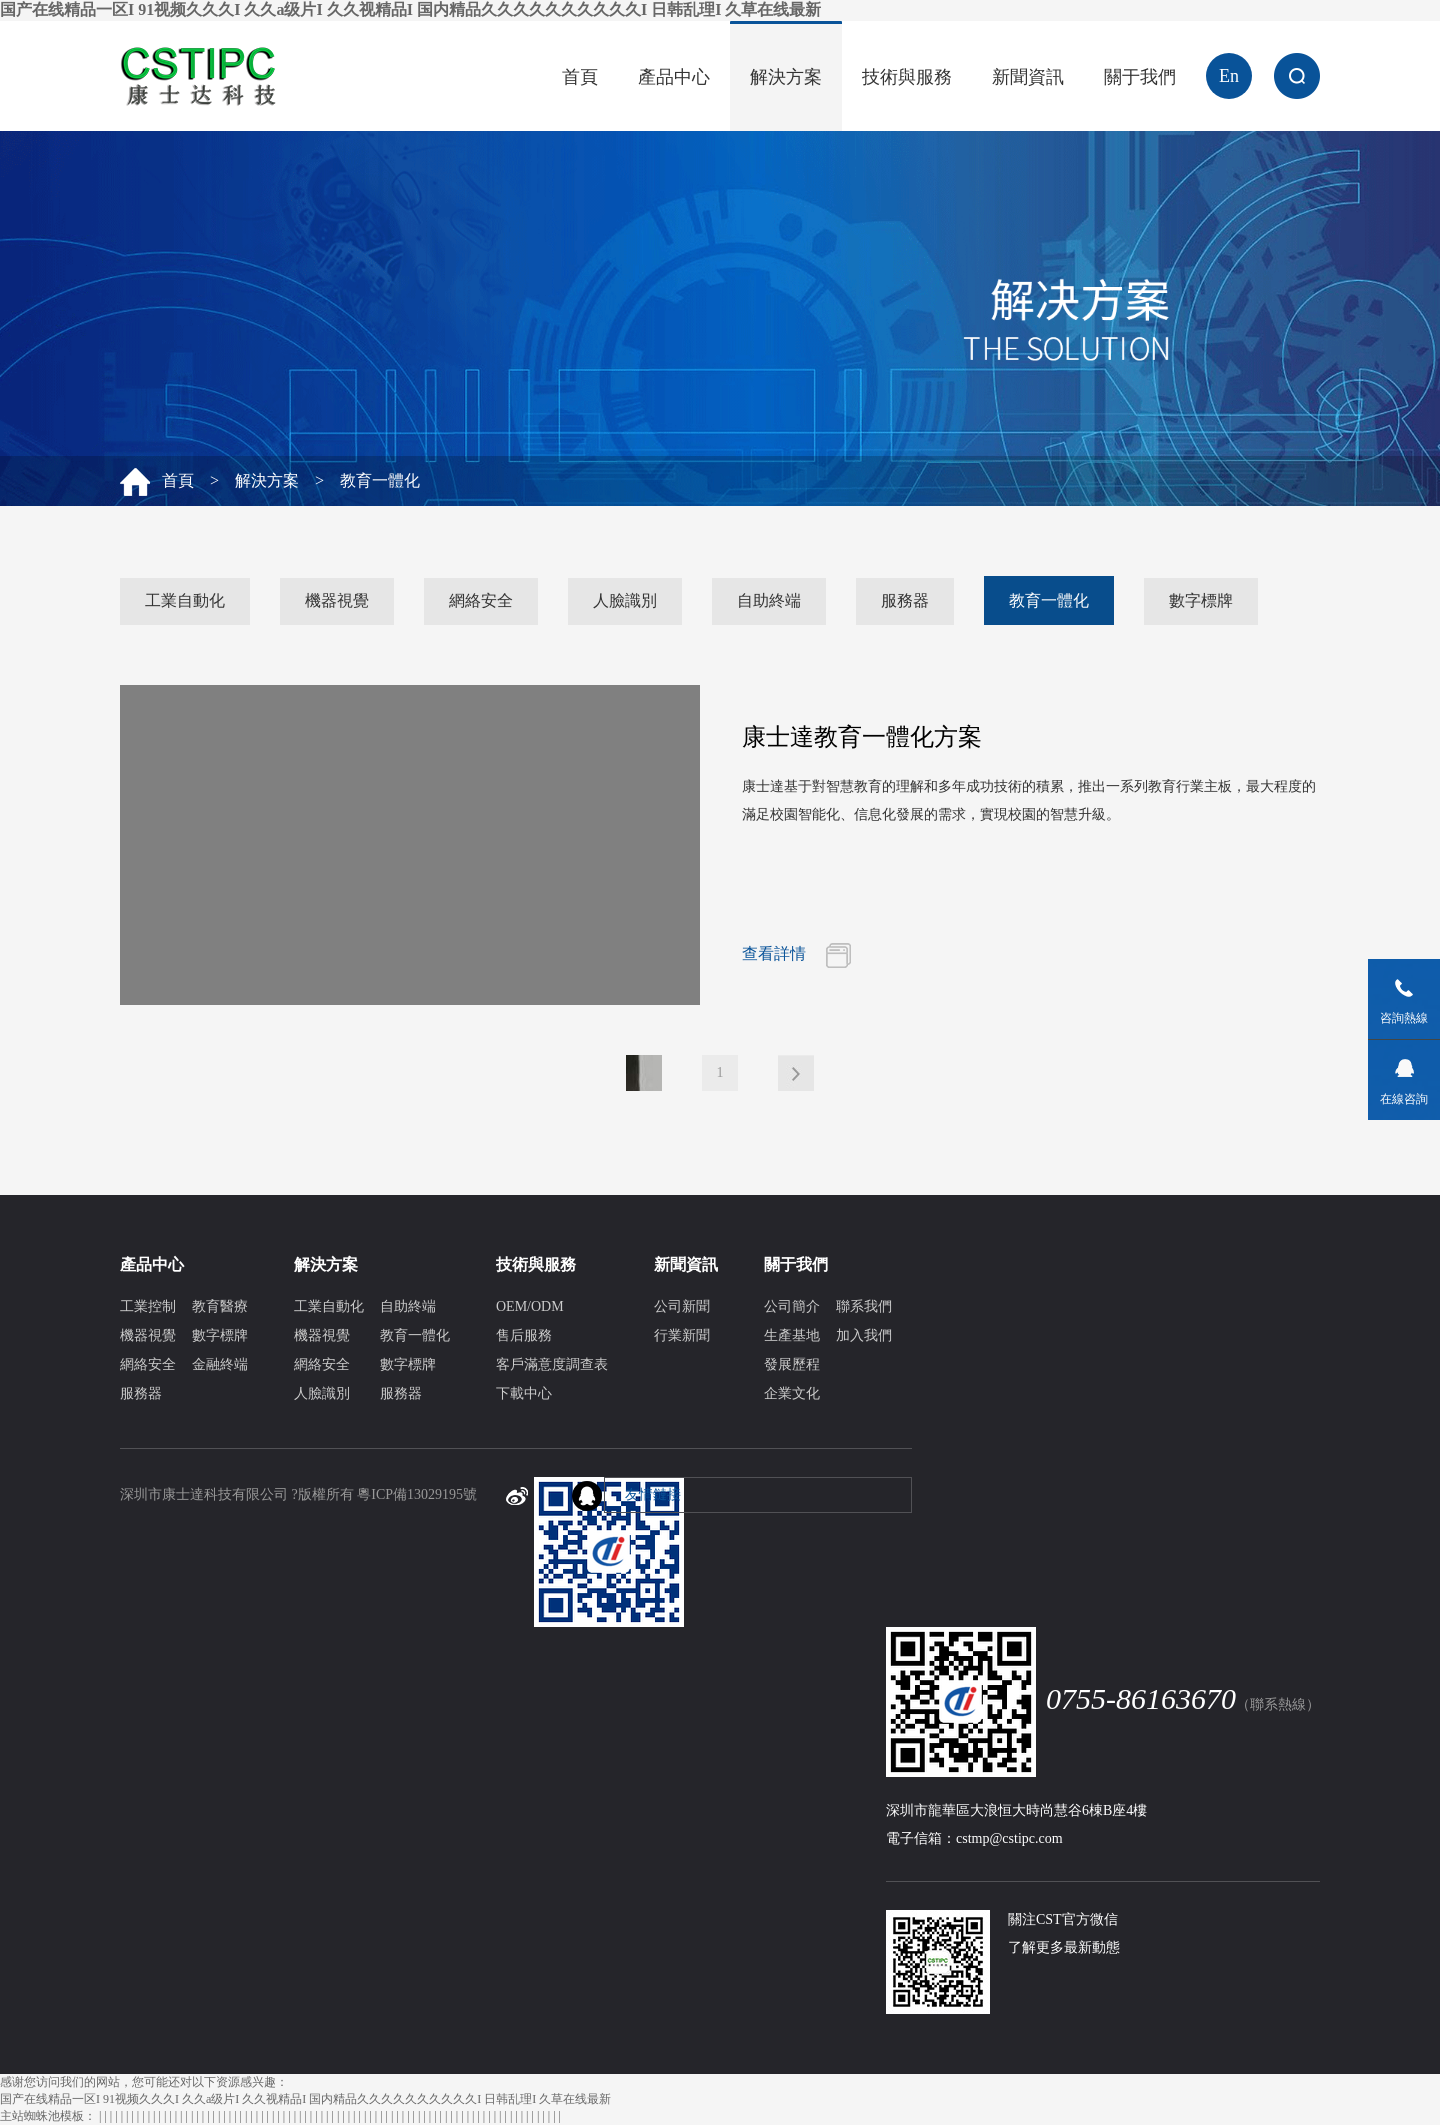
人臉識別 (625, 600)
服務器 (905, 600)
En (1229, 76)
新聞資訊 (1028, 77)
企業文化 (792, 1393)
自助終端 (769, 600)
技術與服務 (907, 77)
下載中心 (524, 1393)
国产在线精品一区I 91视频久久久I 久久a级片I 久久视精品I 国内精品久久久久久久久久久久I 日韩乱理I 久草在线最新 (410, 9)
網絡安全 (481, 600)
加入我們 (864, 1335)
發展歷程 (792, 1364)
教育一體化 (1049, 600)
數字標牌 (1201, 600)
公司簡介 (792, 1306)
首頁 (580, 77)
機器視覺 (337, 600)
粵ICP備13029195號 (417, 1494)
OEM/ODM (530, 1306)
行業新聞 (682, 1335)
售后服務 (524, 1335)
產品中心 (674, 77)
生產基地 (792, 1335)
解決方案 (786, 77)
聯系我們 (864, 1306)
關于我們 (1140, 77)
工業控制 (148, 1306)
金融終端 (220, 1364)
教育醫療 (220, 1306)
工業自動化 (185, 600)
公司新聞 (682, 1306)
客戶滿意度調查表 (552, 1364)
